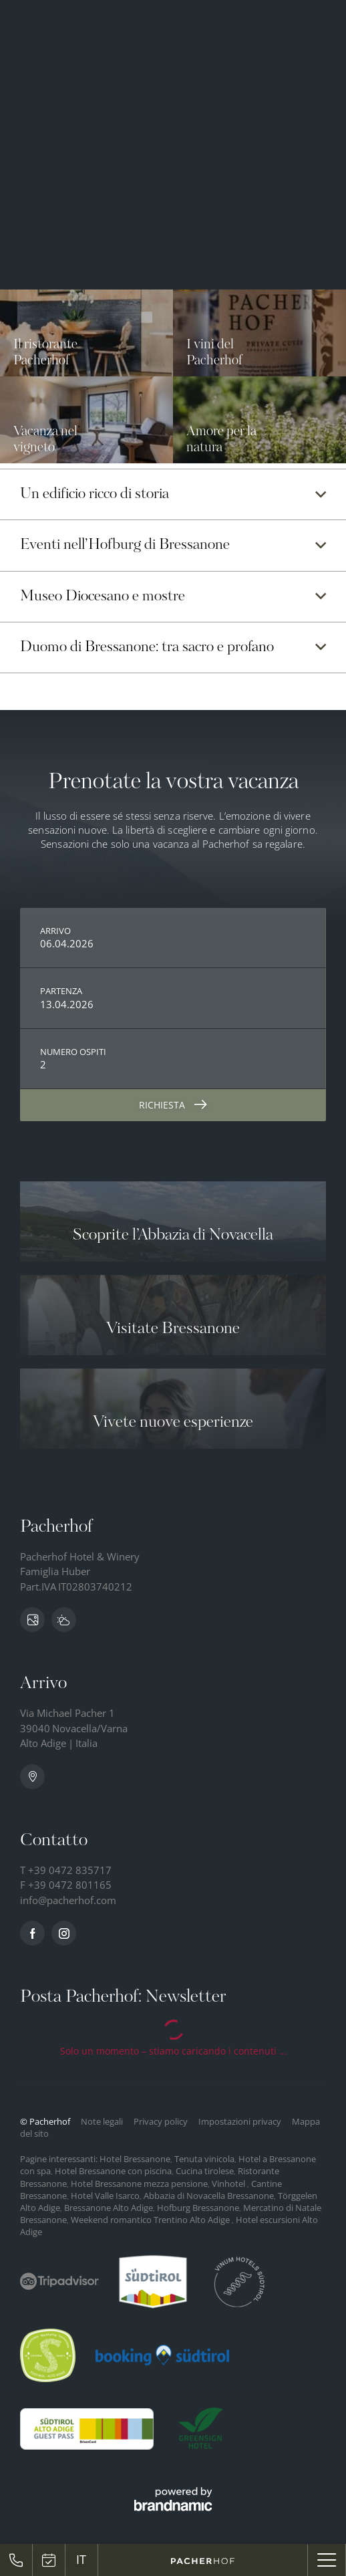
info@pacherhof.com (68, 1900)
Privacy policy (162, 2121)
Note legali (103, 2121)
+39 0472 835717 (70, 1870)
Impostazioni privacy (240, 2121)
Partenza (61, 991)
